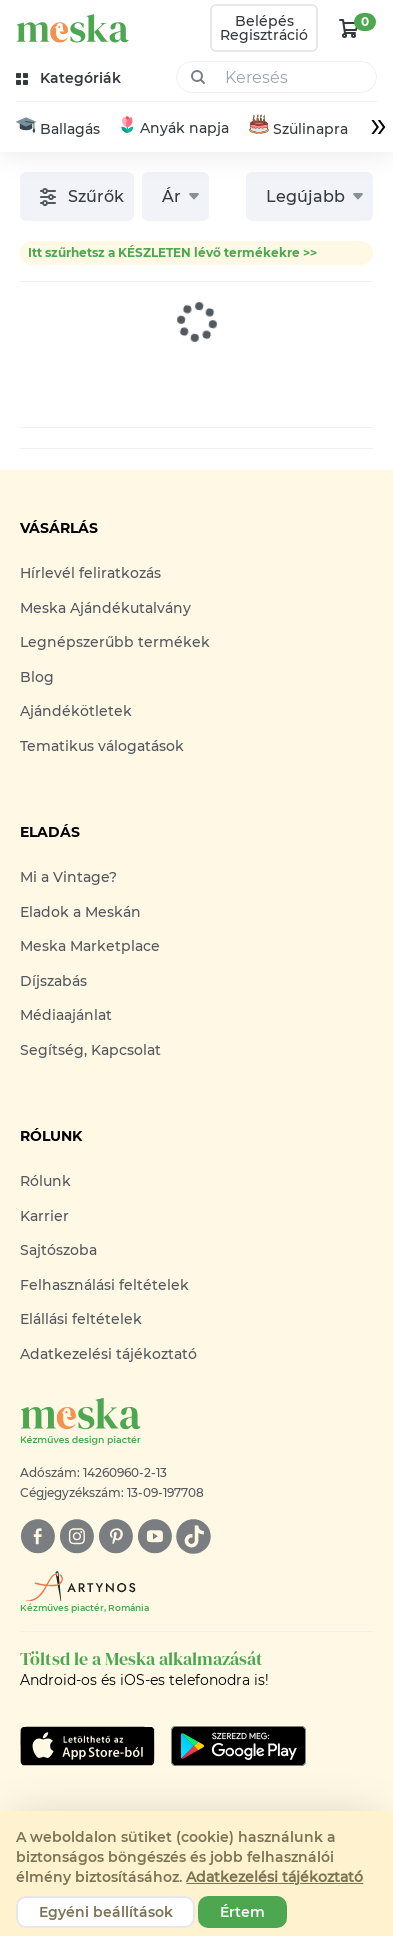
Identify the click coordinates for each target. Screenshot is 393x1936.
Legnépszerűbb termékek (115, 643)
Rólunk (45, 1181)
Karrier (44, 1216)
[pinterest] (115, 1536)
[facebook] (37, 1536)
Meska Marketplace (90, 947)
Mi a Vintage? (68, 878)
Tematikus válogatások (102, 746)
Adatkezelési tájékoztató (108, 1354)
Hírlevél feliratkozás (90, 574)
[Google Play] (87, 1746)
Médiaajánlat (66, 1016)
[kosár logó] (349, 28)
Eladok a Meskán (80, 912)
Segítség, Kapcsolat (90, 1050)
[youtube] (154, 1536)
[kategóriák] (70, 78)
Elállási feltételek (81, 1319)
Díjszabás (53, 981)
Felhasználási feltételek (104, 1285)
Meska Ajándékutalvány (105, 608)
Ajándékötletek (76, 712)
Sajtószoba (58, 1250)
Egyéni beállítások (106, 1912)
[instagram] (76, 1536)
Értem (242, 1912)
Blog (37, 677)
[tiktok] (193, 1536)
